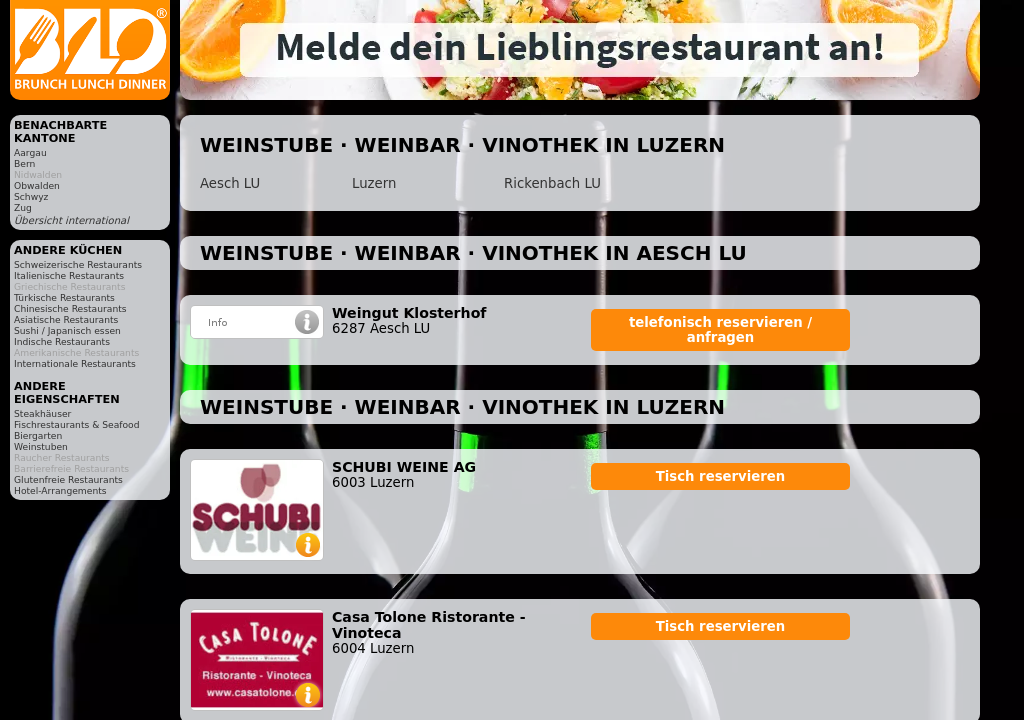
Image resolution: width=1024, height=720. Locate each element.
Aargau (30, 152)
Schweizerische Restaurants (78, 264)
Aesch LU (230, 183)
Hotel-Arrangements (60, 490)
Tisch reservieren (721, 476)
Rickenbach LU (552, 183)
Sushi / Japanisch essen (67, 330)
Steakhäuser (42, 413)
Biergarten (38, 435)
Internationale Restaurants (75, 363)
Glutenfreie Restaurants (68, 479)
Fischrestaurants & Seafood (77, 424)
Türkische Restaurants (64, 297)
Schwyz (31, 196)
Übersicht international (71, 220)
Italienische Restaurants (69, 275)
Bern (24, 163)
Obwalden (37, 185)
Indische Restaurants (62, 341)
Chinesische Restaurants (70, 308)
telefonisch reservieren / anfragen (720, 330)
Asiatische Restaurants (66, 319)
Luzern (374, 183)
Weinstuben (41, 446)
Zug (23, 207)
